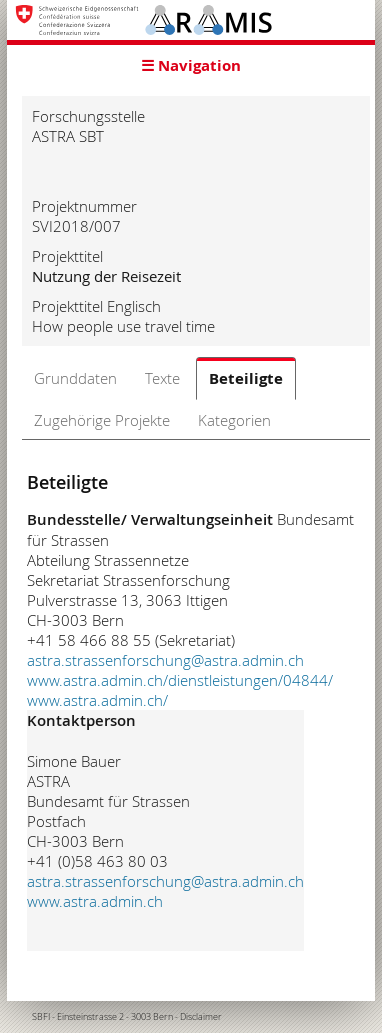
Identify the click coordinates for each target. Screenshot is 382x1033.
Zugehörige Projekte (102, 420)
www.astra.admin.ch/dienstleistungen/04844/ (180, 680)
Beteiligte (246, 378)
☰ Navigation (191, 65)
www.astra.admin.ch (95, 901)
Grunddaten (75, 378)
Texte (162, 378)
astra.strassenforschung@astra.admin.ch (165, 660)
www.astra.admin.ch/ (97, 700)
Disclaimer (201, 1017)
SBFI (41, 1017)
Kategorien (234, 420)
